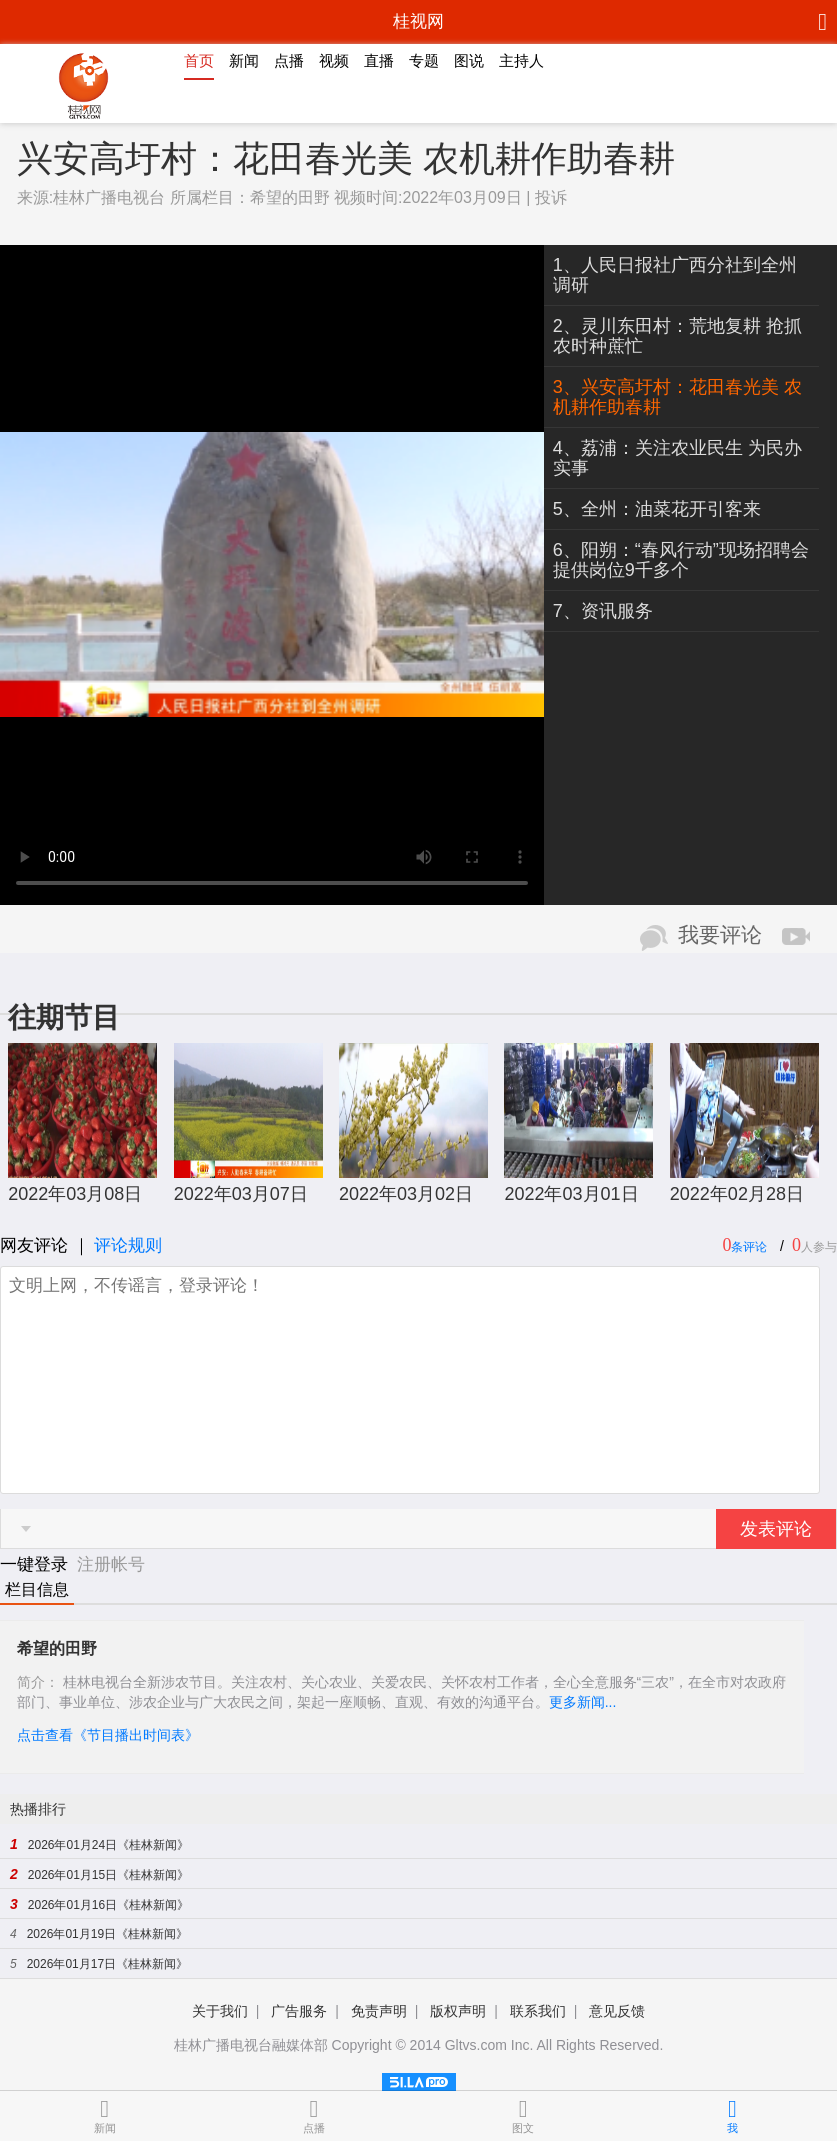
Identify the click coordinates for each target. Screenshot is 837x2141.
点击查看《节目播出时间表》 (108, 1735)
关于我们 (220, 2011)
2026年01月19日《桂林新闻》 (107, 1934)
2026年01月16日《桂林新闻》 (108, 1905)
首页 (199, 60)
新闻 (244, 60)
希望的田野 (290, 197)
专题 (424, 60)
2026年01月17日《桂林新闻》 (107, 1964)
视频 (334, 60)
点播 (289, 60)
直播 (379, 60)
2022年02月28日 (737, 1194)
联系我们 (538, 2011)
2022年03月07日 (241, 1194)
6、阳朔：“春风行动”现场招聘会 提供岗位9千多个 (681, 560)
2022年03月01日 (571, 1194)
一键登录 (36, 1564)
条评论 (749, 1247)
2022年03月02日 (406, 1194)
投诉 (551, 197)
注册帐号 (111, 1564)
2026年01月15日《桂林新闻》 (108, 1875)
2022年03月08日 (75, 1194)
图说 (469, 60)
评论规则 (128, 1245)
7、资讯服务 (603, 611)
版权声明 (458, 2011)
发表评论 (776, 1529)
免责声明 (379, 2011)
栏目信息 (37, 1589)
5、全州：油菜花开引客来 (657, 509)
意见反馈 (617, 2011)
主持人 (521, 60)
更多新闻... (583, 1702)
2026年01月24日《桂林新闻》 (108, 1845)
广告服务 (299, 2011)
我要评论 (720, 935)
